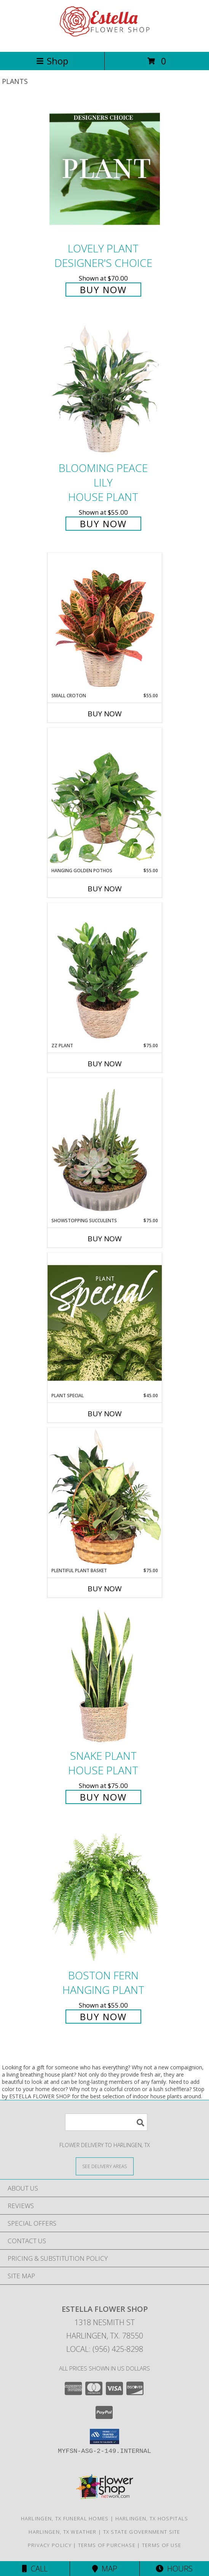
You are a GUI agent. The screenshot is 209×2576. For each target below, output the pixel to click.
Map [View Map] (104, 2568)
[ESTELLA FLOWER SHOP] (104, 40)
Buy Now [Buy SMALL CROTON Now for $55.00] (105, 714)
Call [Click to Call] (35, 2568)
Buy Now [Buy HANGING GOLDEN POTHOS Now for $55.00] (105, 889)
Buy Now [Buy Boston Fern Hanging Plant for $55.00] (103, 2016)
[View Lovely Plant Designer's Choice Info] (104, 168)
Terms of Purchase (107, 2545)
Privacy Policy (50, 2545)
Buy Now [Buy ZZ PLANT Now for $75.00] (105, 1064)
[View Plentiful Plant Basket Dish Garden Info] (105, 1497)
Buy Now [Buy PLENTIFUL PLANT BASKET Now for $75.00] (105, 1589)
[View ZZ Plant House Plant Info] (105, 972)
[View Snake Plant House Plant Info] (104, 1676)
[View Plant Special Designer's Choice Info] (105, 1322)
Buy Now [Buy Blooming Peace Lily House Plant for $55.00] (103, 523)
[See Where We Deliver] (105, 2166)
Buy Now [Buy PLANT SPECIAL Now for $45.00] (105, 1414)
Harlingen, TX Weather (62, 2531)
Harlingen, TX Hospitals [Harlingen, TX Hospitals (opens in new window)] (151, 2518)
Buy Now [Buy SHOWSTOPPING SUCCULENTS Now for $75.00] (105, 1239)
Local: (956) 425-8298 (104, 2349)
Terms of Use (162, 2545)
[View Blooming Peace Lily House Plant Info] (104, 388)
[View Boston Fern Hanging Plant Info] (104, 1896)
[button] (104, 2436)
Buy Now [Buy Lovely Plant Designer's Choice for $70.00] (103, 289)
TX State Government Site (141, 2531)
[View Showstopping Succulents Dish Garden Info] (105, 1147)
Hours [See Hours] (174, 2568)
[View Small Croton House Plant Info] (105, 622)
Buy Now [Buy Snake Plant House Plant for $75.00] (103, 1797)
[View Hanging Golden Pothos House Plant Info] (105, 797)
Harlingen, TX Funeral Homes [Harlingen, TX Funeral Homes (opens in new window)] (65, 2518)
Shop (52, 61)
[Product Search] (106, 2122)
